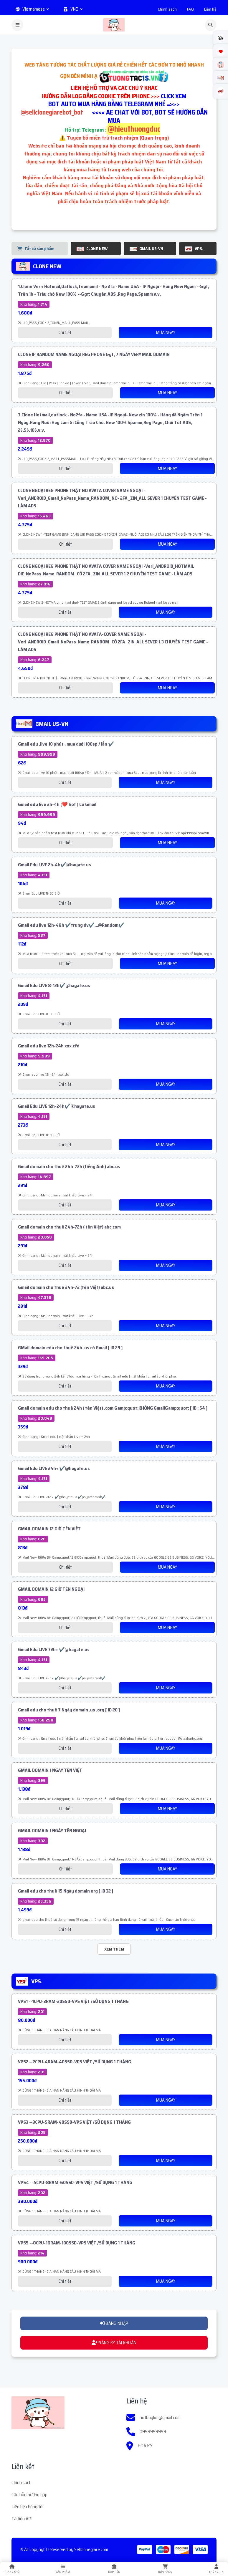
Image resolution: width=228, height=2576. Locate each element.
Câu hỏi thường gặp (29, 2494)
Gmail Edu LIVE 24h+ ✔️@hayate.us (54, 1468)
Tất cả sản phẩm (35, 248)
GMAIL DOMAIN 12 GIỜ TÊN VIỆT (49, 1528)
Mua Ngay (165, 332)
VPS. (194, 248)
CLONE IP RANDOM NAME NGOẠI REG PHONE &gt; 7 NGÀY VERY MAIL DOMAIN (94, 354)
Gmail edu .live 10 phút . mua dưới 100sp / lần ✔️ (66, 744)
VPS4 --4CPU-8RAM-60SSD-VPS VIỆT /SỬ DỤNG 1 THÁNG (75, 2182)
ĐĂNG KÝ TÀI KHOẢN (114, 2342)
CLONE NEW (92, 248)
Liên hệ (210, 9)
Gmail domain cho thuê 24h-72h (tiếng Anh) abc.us (69, 1166)
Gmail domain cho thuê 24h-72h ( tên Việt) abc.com (69, 1227)
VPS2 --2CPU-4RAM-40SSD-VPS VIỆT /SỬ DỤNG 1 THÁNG (74, 2061)
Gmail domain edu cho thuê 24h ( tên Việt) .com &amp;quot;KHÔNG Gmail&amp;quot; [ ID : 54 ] (112, 1408)
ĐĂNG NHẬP (114, 2323)
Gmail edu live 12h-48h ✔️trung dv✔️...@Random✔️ (71, 925)
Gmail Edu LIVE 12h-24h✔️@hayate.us (56, 1106)
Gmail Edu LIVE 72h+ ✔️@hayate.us (54, 1649)
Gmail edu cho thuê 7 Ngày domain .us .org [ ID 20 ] (69, 1710)
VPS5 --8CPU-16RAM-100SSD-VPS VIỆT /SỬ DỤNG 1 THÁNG (76, 2242)
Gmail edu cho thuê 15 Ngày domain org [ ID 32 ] (65, 1891)
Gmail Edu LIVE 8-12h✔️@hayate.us (54, 985)
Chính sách (167, 9)
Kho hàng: (33, 304)
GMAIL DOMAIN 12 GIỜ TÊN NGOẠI (51, 1589)
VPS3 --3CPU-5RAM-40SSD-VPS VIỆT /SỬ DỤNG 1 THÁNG (74, 2122)
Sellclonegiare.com (91, 2549)
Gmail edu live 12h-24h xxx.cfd (49, 1045)
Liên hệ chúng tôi (27, 2506)
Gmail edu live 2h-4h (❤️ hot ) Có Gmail (57, 804)
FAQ (190, 9)
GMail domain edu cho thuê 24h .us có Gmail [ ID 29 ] (70, 1347)
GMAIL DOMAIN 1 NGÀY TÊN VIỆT (50, 1770)
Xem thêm (114, 1949)
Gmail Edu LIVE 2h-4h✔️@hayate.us (54, 864)
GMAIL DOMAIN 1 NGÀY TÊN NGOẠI (52, 1830)
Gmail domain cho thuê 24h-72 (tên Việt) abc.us (66, 1287)
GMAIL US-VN (146, 248)
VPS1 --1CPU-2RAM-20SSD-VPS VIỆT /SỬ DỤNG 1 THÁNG (73, 2001)
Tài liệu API (21, 2518)
